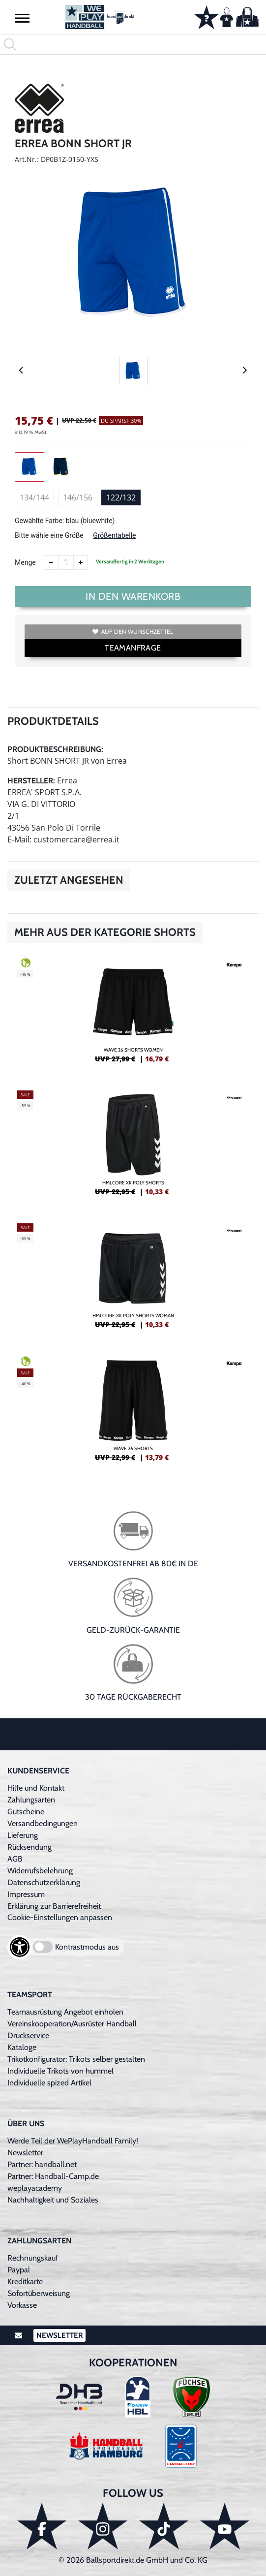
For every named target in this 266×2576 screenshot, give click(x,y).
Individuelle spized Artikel (49, 2082)
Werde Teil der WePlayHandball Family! (72, 2140)
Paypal (18, 2269)
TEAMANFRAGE (133, 647)
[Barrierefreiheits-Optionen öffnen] (19, 1947)
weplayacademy (34, 2188)
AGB (15, 1858)
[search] (133, 44)
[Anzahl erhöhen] (80, 562)
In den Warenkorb (133, 596)
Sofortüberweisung (38, 2293)
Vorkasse (22, 2305)
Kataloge (21, 2047)
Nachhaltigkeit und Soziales (52, 2199)
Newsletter (25, 2152)
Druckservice (28, 2035)
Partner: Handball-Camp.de (53, 2176)
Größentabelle (114, 535)
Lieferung (22, 1835)
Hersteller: (31, 780)
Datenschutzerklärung (43, 1882)
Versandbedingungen (42, 1823)
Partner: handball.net (42, 2164)
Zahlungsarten (31, 1799)
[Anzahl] (66, 562)
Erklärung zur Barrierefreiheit (54, 1906)
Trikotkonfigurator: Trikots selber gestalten (76, 2059)
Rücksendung (29, 1847)
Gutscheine (25, 1811)
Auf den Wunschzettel (132, 631)
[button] (22, 17)
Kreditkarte (25, 2281)
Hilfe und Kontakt (35, 1788)
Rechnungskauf (32, 2258)
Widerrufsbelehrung (40, 1870)
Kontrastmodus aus (87, 1947)
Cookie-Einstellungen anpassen (59, 1917)
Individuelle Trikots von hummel (60, 2071)
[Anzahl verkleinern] (51, 562)
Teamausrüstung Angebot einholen (65, 2012)
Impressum (26, 1894)
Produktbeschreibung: (55, 749)
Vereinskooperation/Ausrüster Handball (72, 2023)
